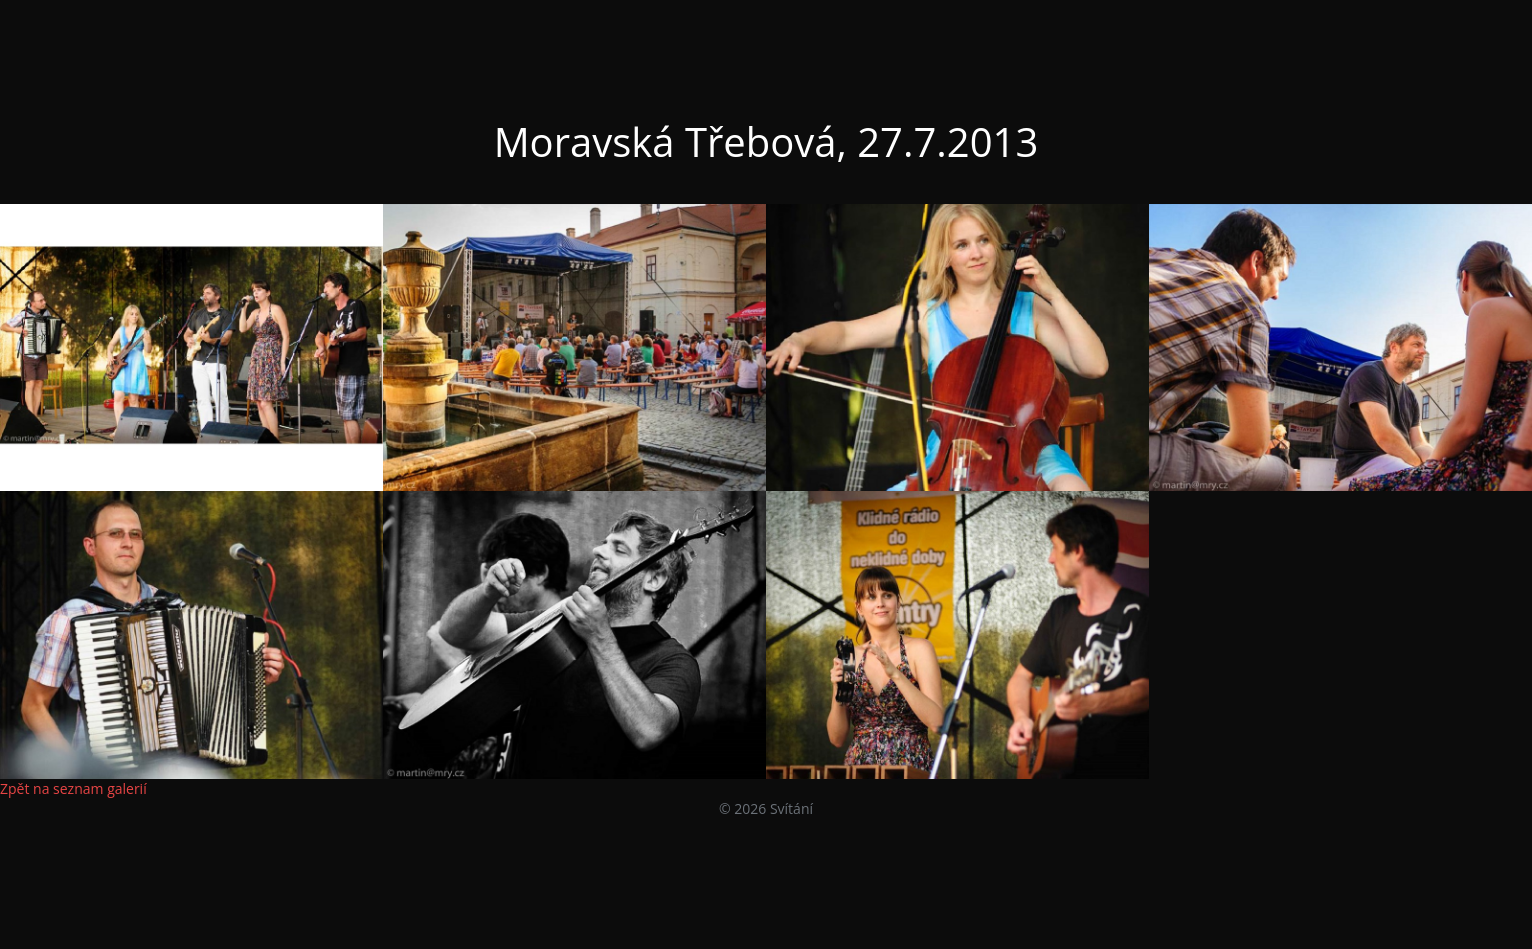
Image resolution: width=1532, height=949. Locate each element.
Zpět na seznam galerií (73, 788)
